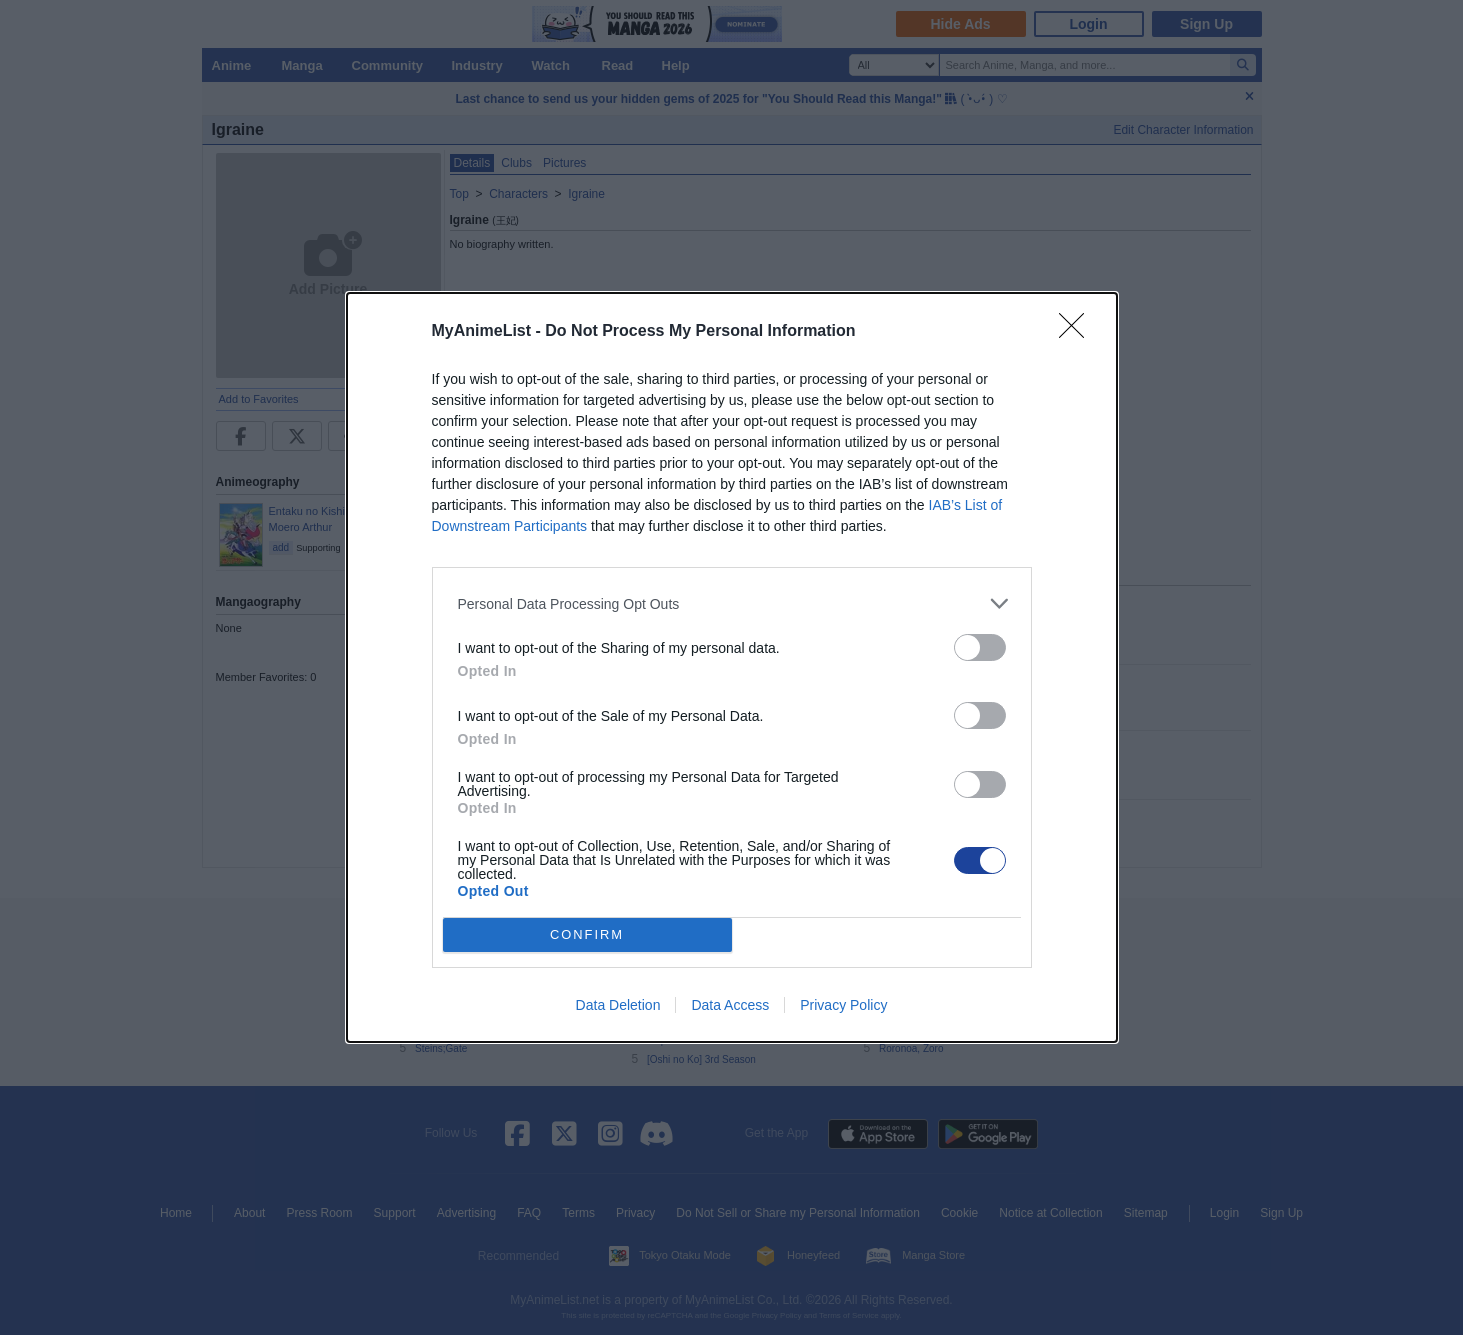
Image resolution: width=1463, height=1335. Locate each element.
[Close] (1078, 332)
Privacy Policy (843, 1005)
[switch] (980, 647)
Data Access (730, 1005)
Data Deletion (618, 1005)
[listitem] (732, 603)
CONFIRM (587, 935)
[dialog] (732, 667)
